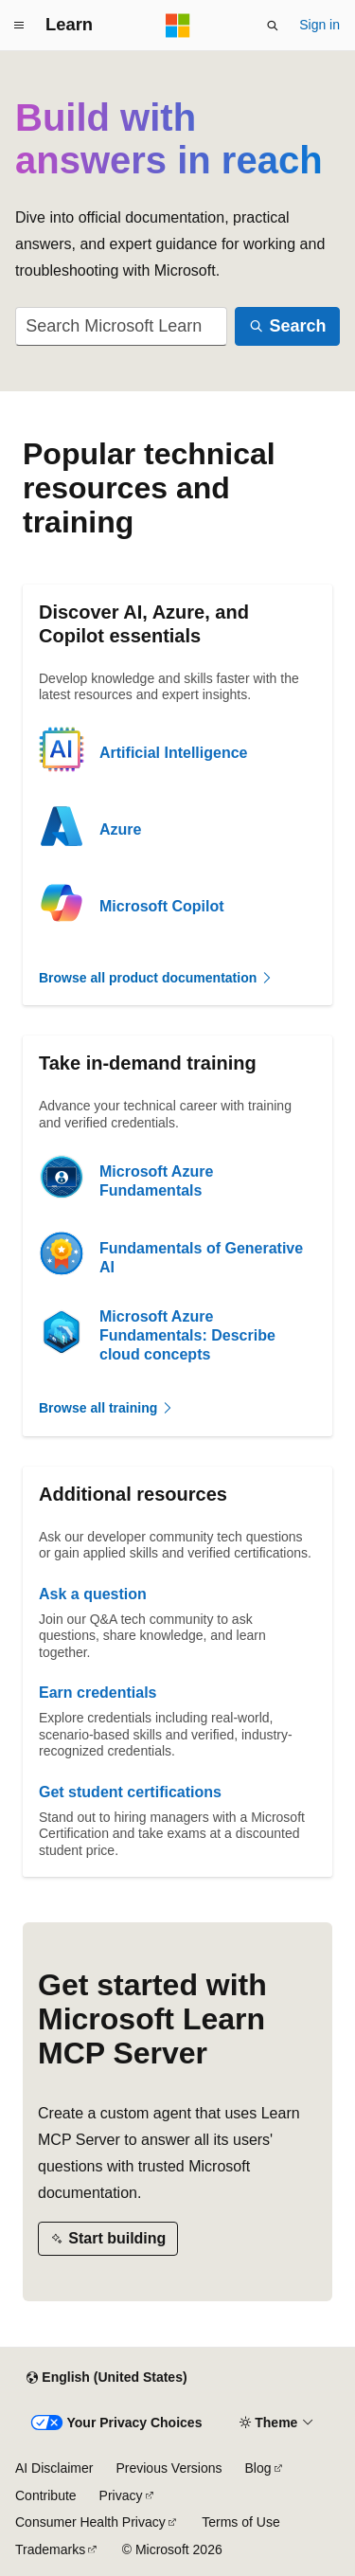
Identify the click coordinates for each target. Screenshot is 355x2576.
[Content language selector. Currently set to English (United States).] (106, 2378)
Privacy (121, 2495)
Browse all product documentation (156, 977)
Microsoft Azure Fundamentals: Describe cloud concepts (187, 1335)
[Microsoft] (178, 25)
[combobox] (121, 326)
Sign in (319, 24)
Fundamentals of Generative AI (201, 1257)
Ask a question (93, 1594)
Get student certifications (130, 1792)
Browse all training (106, 1407)
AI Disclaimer (54, 2468)
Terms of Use (240, 2522)
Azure (120, 829)
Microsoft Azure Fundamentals (156, 1180)
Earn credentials (98, 1692)
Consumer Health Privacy (90, 2522)
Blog (258, 2468)
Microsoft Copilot (161, 906)
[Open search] (273, 26)
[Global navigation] (19, 26)
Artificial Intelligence (173, 753)
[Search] (287, 326)
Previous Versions (168, 2468)
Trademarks (50, 2549)
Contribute (46, 2495)
